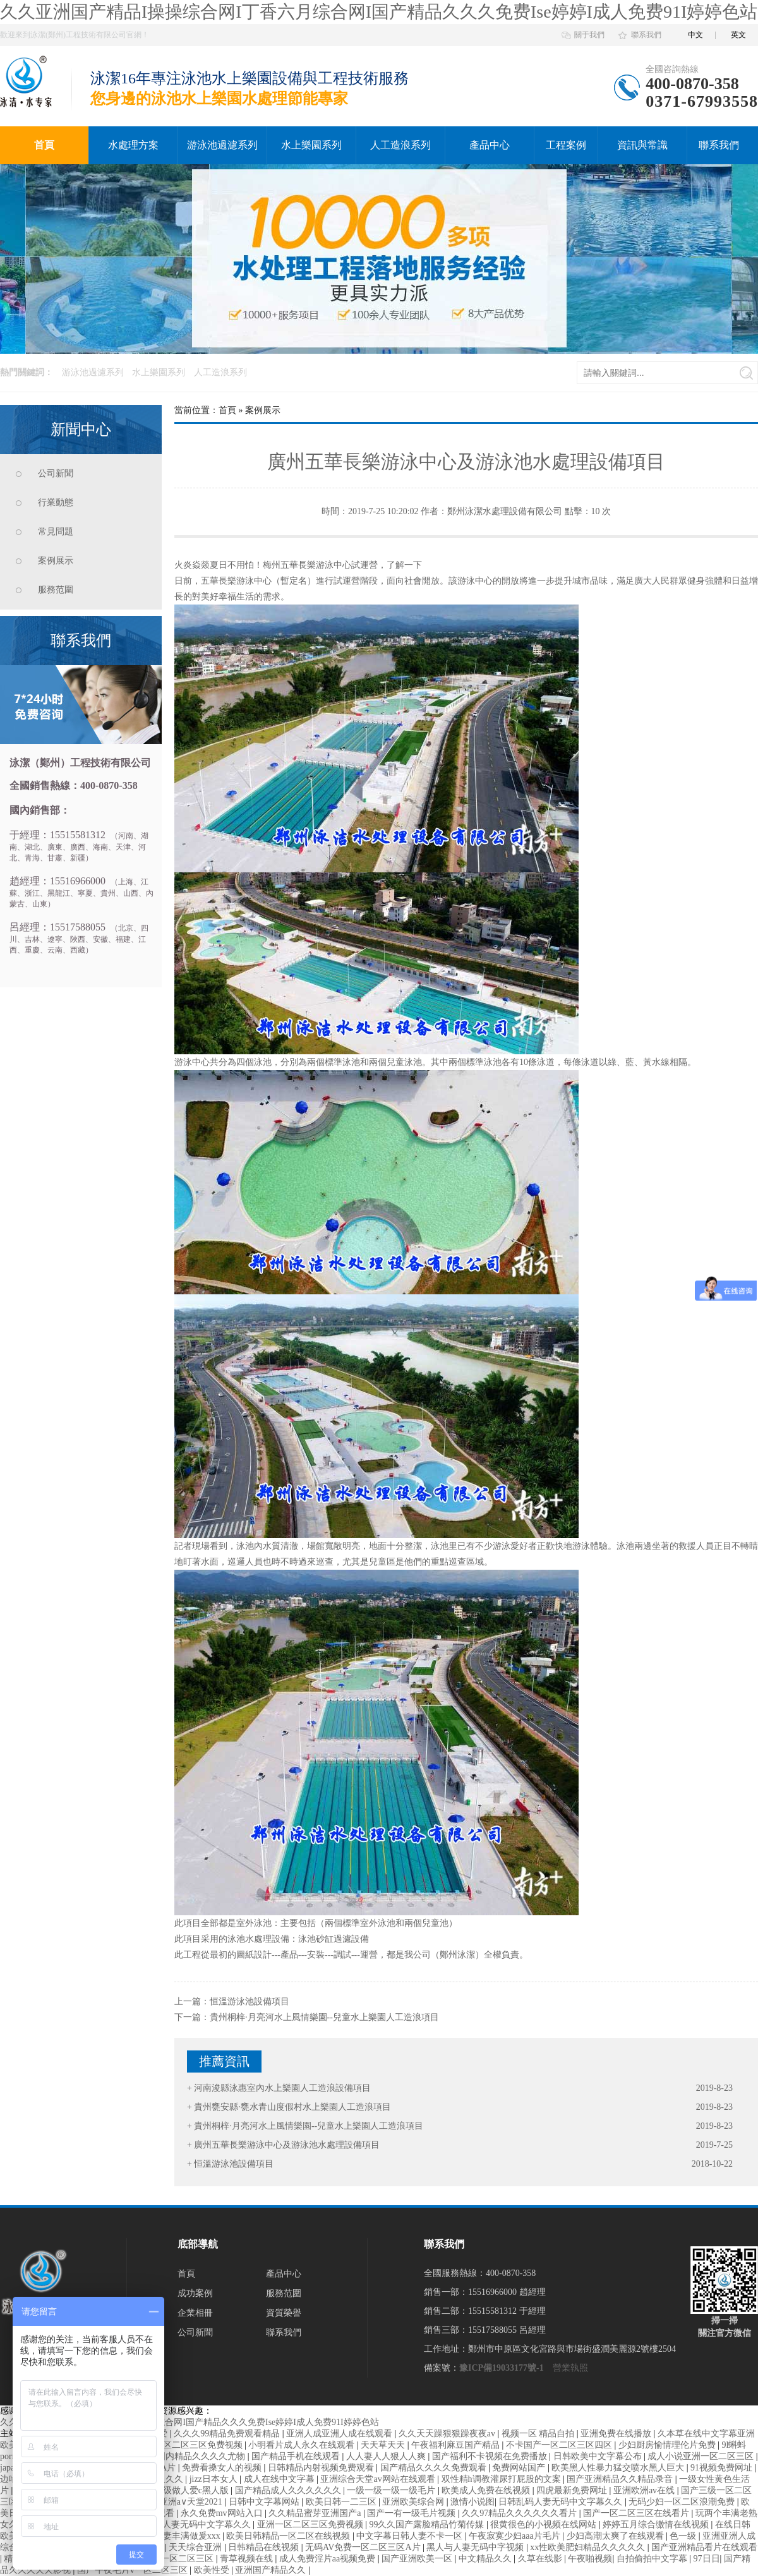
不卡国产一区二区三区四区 (560, 2445)
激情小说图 (472, 2502)
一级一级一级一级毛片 (392, 2490)
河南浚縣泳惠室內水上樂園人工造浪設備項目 (282, 2088)
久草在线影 (541, 2558)
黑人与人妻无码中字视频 (476, 2547)
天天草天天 (384, 2445)
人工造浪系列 (400, 145)
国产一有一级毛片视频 (412, 2513)
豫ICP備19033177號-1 (501, 2368)
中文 (695, 34)
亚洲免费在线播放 (617, 2433)
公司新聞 (55, 473)
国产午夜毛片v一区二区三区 (133, 2570)
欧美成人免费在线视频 (487, 2490)
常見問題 (55, 531)
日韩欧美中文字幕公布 (598, 2456)
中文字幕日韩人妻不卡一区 (410, 2536)
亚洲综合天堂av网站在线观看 (378, 2479)
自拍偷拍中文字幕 (653, 2558)
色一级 (684, 2536)
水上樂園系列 (311, 145)
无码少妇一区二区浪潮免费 (683, 2502)
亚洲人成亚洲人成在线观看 (340, 2433)
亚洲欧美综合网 (414, 2502)
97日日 (707, 2558)
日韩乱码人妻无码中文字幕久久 (561, 2502)
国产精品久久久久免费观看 (434, 2467)
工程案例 (566, 145)
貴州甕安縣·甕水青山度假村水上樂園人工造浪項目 (292, 2107)
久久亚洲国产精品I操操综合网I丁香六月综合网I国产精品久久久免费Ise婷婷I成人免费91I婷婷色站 (378, 11)
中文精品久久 (486, 2558)
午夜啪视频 (590, 2558)
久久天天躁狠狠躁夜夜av (448, 2433)
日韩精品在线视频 (264, 2547)
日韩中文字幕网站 (265, 2502)
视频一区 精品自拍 (539, 2433)
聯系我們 (646, 34)
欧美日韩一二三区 (342, 2502)
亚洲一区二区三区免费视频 (311, 2524)
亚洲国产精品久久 (271, 2570)
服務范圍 (55, 589)
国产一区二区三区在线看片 (637, 2513)
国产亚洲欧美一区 (418, 2558)
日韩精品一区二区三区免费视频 (182, 2445)
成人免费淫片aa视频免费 (328, 2558)
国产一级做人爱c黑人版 (183, 2490)
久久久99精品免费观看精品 (228, 2433)
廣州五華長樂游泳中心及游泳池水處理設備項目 (287, 2145)
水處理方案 (133, 145)
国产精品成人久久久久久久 (289, 2490)
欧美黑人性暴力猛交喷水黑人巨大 (619, 2467)
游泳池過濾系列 (222, 145)
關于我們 (589, 34)
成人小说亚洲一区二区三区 (701, 2456)
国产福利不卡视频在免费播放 (491, 2456)
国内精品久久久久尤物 (202, 2456)
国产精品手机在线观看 (296, 2456)
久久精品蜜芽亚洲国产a (315, 2513)
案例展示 (55, 560)
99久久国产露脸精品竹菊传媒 (427, 2524)
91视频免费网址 (722, 2467)
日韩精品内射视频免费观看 (322, 2467)
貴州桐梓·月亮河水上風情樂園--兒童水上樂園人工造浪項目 (324, 2017)
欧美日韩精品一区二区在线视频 (289, 2536)
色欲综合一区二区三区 (170, 2558)
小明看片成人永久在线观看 (302, 2445)
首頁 (44, 145)
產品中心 (489, 145)
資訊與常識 (642, 145)
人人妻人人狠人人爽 (387, 2456)
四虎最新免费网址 (573, 2490)
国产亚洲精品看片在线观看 (704, 2547)
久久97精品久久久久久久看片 (520, 2513)
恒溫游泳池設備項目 (249, 2001)
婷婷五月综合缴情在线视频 (657, 2524)
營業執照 (570, 2368)
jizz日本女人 (215, 2479)
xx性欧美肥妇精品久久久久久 (588, 2547)
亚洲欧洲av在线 (645, 2490)
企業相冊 (195, 2313)
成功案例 (195, 2293)
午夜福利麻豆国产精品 (456, 2445)
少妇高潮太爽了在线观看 (616, 2536)
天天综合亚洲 (196, 2547)
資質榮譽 (283, 2313)
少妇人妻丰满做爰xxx (179, 2536)
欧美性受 (213, 2570)
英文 (738, 34)
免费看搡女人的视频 (223, 2467)
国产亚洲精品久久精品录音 (621, 2479)
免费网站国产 (520, 2467)
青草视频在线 (247, 2558)
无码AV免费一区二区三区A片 (364, 2547)
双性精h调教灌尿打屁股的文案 (502, 2479)
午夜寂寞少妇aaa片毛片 (515, 2536)
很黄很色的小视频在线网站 (544, 2524)
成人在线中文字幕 (280, 2479)
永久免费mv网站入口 (223, 2513)
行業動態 (55, 502)
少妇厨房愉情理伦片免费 (668, 2445)
